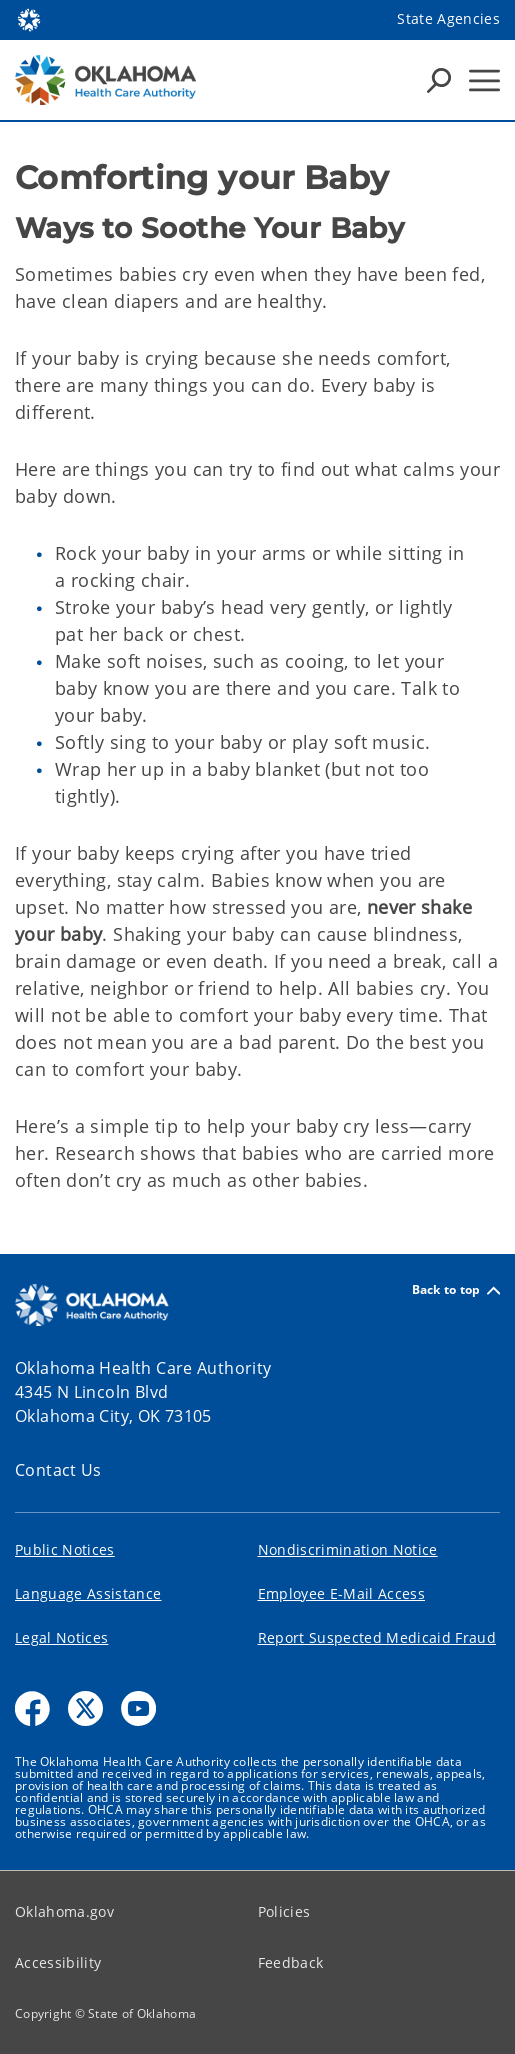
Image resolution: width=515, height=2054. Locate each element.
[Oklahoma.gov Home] (29, 18)
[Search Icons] (439, 80)
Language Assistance (88, 1593)
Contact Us (58, 1470)
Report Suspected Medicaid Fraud (377, 1637)
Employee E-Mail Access (341, 1593)
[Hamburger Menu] (484, 80)
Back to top (456, 1290)
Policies (284, 1911)
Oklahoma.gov (64, 1911)
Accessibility (58, 1962)
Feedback (291, 1962)
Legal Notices (61, 1637)
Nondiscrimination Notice (348, 1549)
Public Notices (65, 1549)
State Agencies (448, 18)
